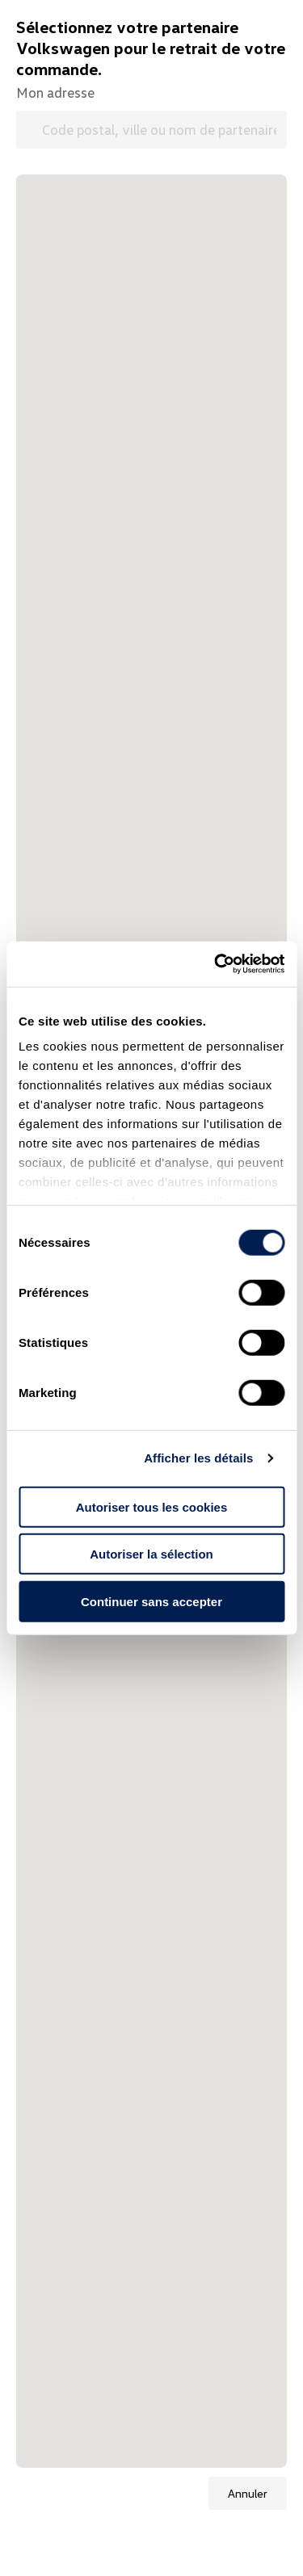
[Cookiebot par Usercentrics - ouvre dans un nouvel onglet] (215, 964)
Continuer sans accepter (151, 1601)
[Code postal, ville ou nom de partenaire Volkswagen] (151, 130)
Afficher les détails (198, 1458)
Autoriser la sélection (151, 1554)
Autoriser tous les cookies (152, 1506)
